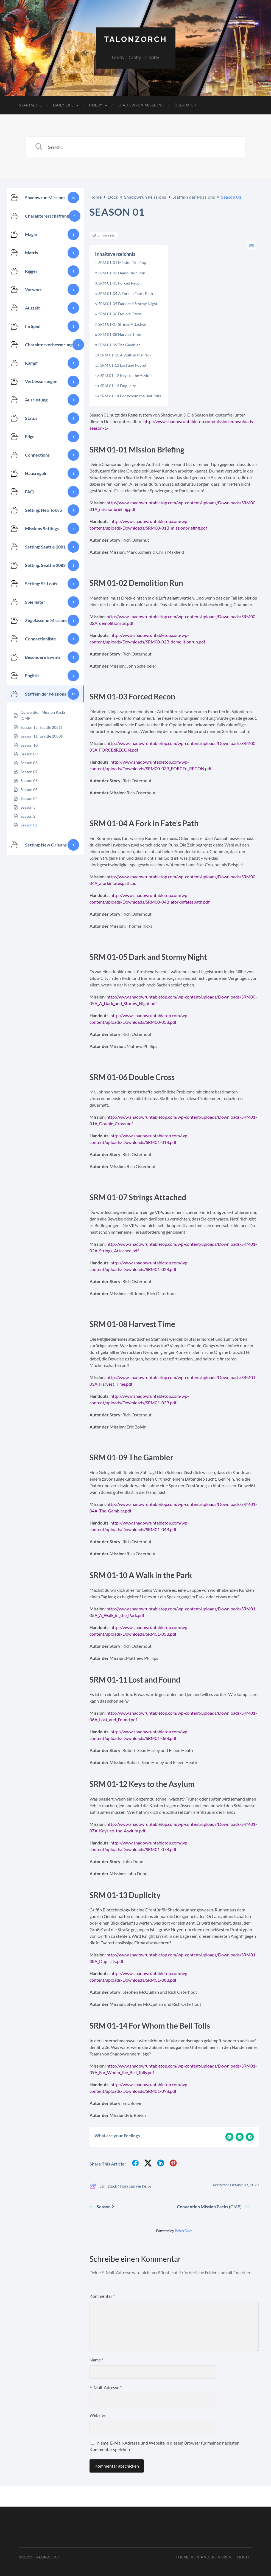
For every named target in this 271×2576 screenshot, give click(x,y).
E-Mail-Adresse (106, 2387)
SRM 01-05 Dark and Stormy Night (127, 303)
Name (96, 2359)
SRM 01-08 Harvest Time (119, 334)
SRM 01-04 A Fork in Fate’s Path (125, 293)
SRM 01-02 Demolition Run (121, 273)
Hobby (95, 105)
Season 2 (102, 2206)
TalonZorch (135, 39)
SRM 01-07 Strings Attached (122, 324)
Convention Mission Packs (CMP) (213, 2206)
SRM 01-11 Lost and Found (123, 365)
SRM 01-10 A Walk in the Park (125, 355)
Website (97, 2415)
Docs (113, 196)
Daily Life (63, 105)
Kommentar (102, 2296)
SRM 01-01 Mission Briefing (122, 262)
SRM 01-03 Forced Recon (120, 283)
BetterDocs (183, 2230)
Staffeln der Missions (193, 196)
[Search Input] (142, 147)
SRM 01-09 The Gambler (119, 344)
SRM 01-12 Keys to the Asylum (126, 375)
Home (96, 196)
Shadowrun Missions (141, 105)
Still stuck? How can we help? (120, 2186)
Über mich (186, 105)
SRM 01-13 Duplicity (118, 385)
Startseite (30, 105)
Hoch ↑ (244, 2557)
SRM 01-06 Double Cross (119, 313)
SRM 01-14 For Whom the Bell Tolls (130, 395)
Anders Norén (216, 2557)
